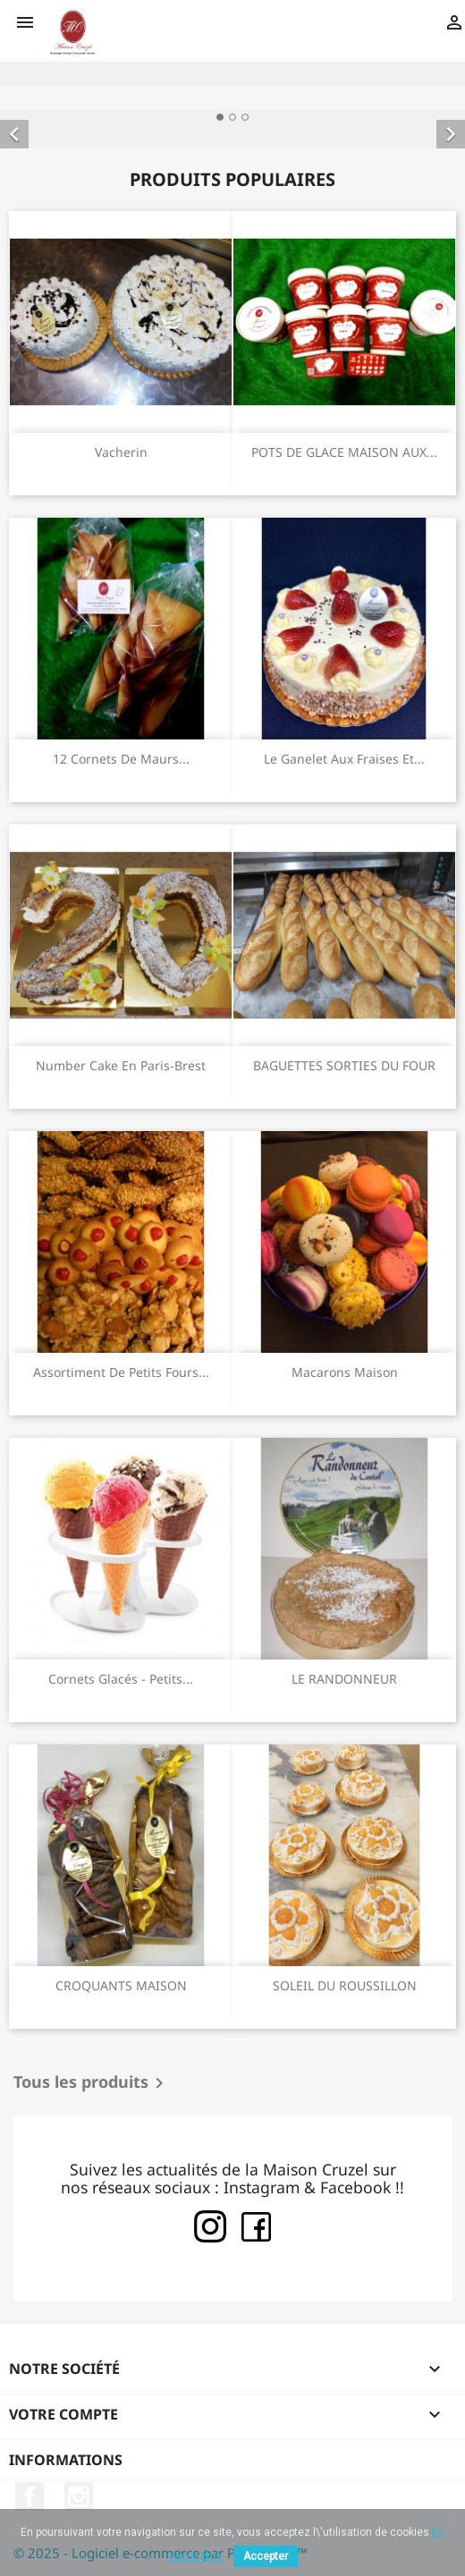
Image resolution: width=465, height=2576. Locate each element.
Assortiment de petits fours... (121, 1372)
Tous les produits (91, 2083)
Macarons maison (345, 1372)
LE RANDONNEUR (344, 1678)
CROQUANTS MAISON (121, 1985)
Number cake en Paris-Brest (121, 1065)
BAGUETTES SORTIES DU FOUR (344, 1065)
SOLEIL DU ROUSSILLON (345, 1985)
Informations (66, 2460)
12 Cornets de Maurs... (121, 758)
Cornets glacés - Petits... (120, 1678)
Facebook (29, 2496)
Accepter (265, 2556)
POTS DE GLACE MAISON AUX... (344, 451)
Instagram (78, 2496)
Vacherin (121, 451)
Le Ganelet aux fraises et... (344, 758)
